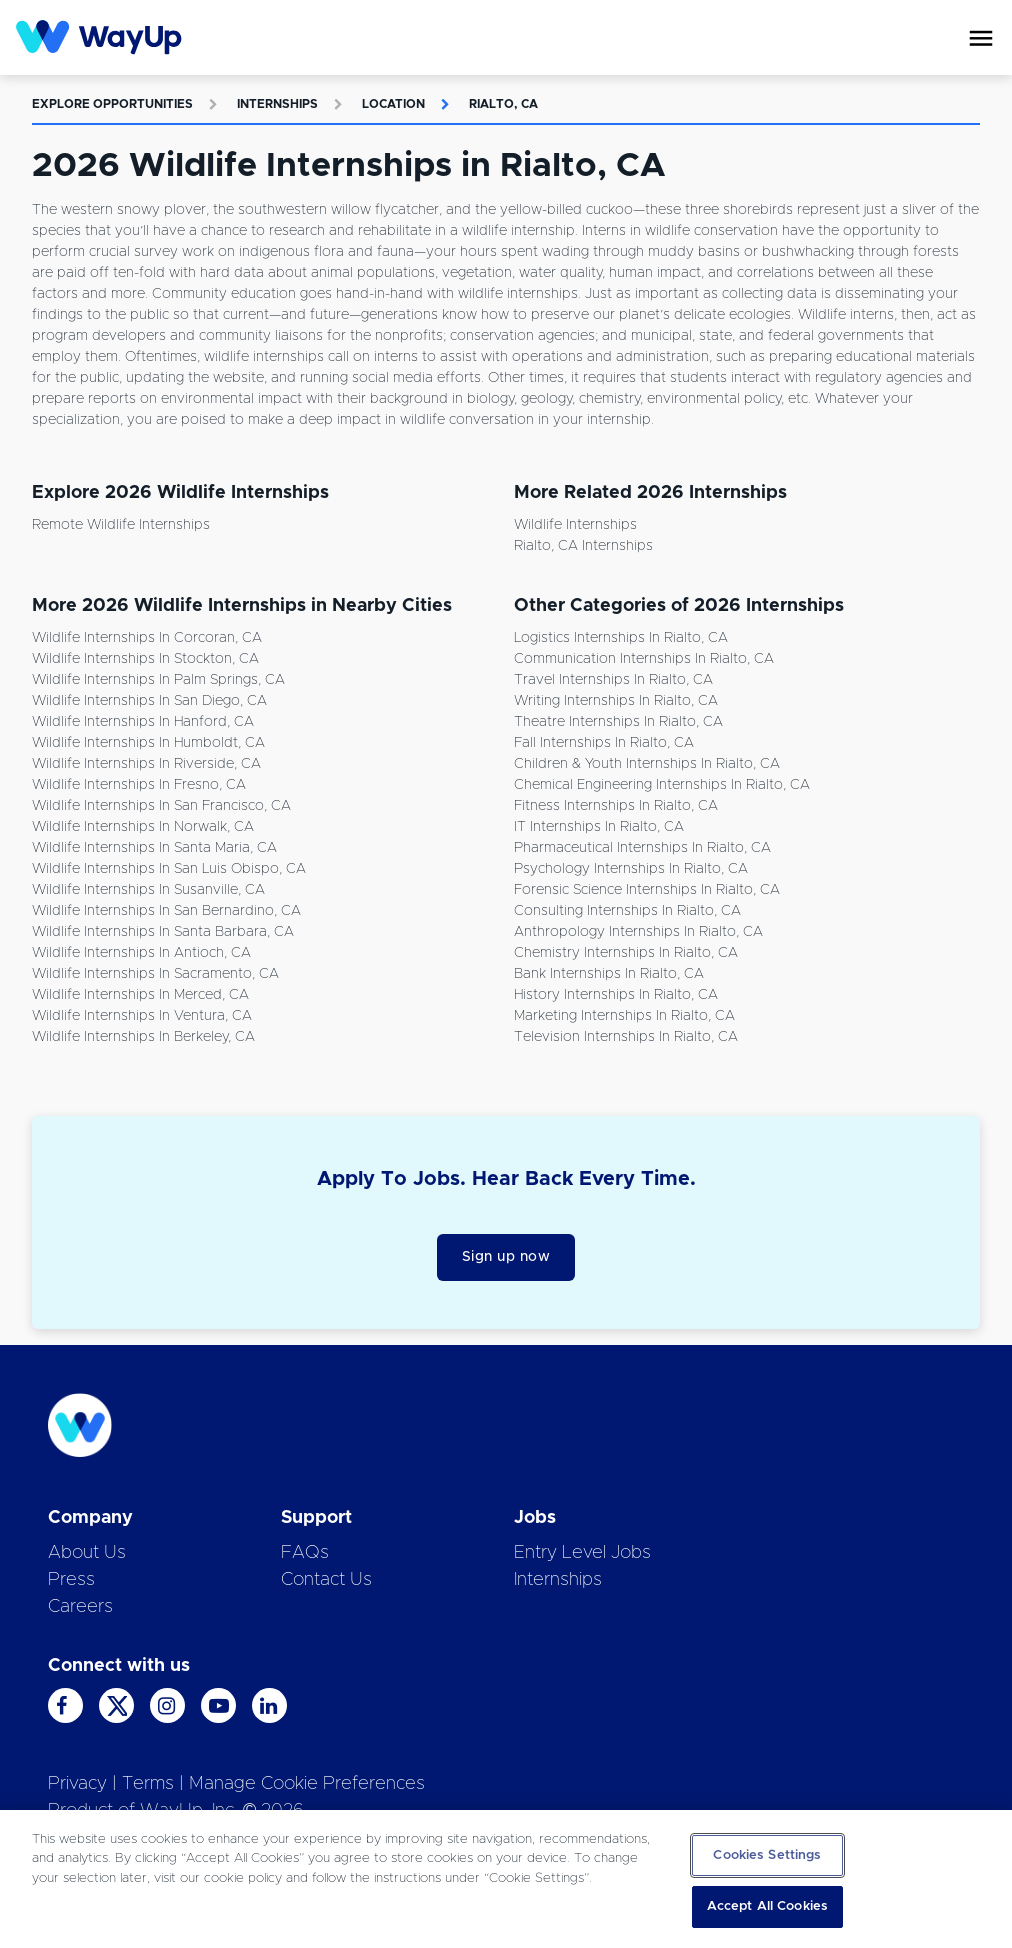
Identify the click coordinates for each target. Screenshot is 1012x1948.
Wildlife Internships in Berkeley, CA (143, 1037)
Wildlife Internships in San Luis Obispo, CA (169, 869)
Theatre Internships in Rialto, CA (618, 722)
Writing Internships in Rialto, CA (616, 701)
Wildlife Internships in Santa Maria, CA (154, 848)
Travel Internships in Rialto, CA (613, 680)
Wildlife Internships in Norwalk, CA (143, 827)
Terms (148, 1784)
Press (71, 1580)
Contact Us (326, 1580)
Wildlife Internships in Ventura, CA (142, 1016)
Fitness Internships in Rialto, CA (616, 806)
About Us (87, 1553)
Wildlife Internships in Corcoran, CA (147, 638)
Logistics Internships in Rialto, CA (621, 638)
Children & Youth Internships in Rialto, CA (647, 764)
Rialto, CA (503, 104)
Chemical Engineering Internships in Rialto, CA (662, 785)
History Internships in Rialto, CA (616, 995)
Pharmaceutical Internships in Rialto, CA (642, 848)
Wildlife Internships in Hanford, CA (143, 722)
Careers (80, 1607)
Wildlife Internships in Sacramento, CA (155, 974)
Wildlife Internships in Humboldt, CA (148, 743)
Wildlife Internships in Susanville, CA (148, 890)
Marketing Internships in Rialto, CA (624, 1016)
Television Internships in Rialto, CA (626, 1037)
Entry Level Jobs (582, 1553)
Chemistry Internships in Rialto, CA (626, 953)
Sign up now (506, 1257)
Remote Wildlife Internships (121, 525)
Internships (277, 104)
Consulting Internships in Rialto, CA (627, 911)
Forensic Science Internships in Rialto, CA (647, 890)
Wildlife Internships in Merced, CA (140, 995)
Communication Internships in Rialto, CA (644, 659)
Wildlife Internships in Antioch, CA (141, 953)
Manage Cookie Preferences (307, 1784)
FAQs (305, 1553)
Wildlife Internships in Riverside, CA (146, 764)
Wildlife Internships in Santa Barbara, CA (163, 932)
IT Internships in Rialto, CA (599, 827)
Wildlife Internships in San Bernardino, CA (166, 911)
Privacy (77, 1784)
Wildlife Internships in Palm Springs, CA (158, 680)
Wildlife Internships (575, 525)
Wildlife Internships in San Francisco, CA (161, 806)
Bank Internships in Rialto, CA (609, 974)
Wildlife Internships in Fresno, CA (139, 785)
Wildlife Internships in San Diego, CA (149, 701)
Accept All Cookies (767, 1906)
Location (393, 104)
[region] (506, 1879)
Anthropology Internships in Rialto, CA (638, 932)
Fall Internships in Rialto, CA (604, 743)
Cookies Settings (767, 1855)
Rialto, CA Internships (583, 546)
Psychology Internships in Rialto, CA (631, 869)
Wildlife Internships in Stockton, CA (145, 659)
